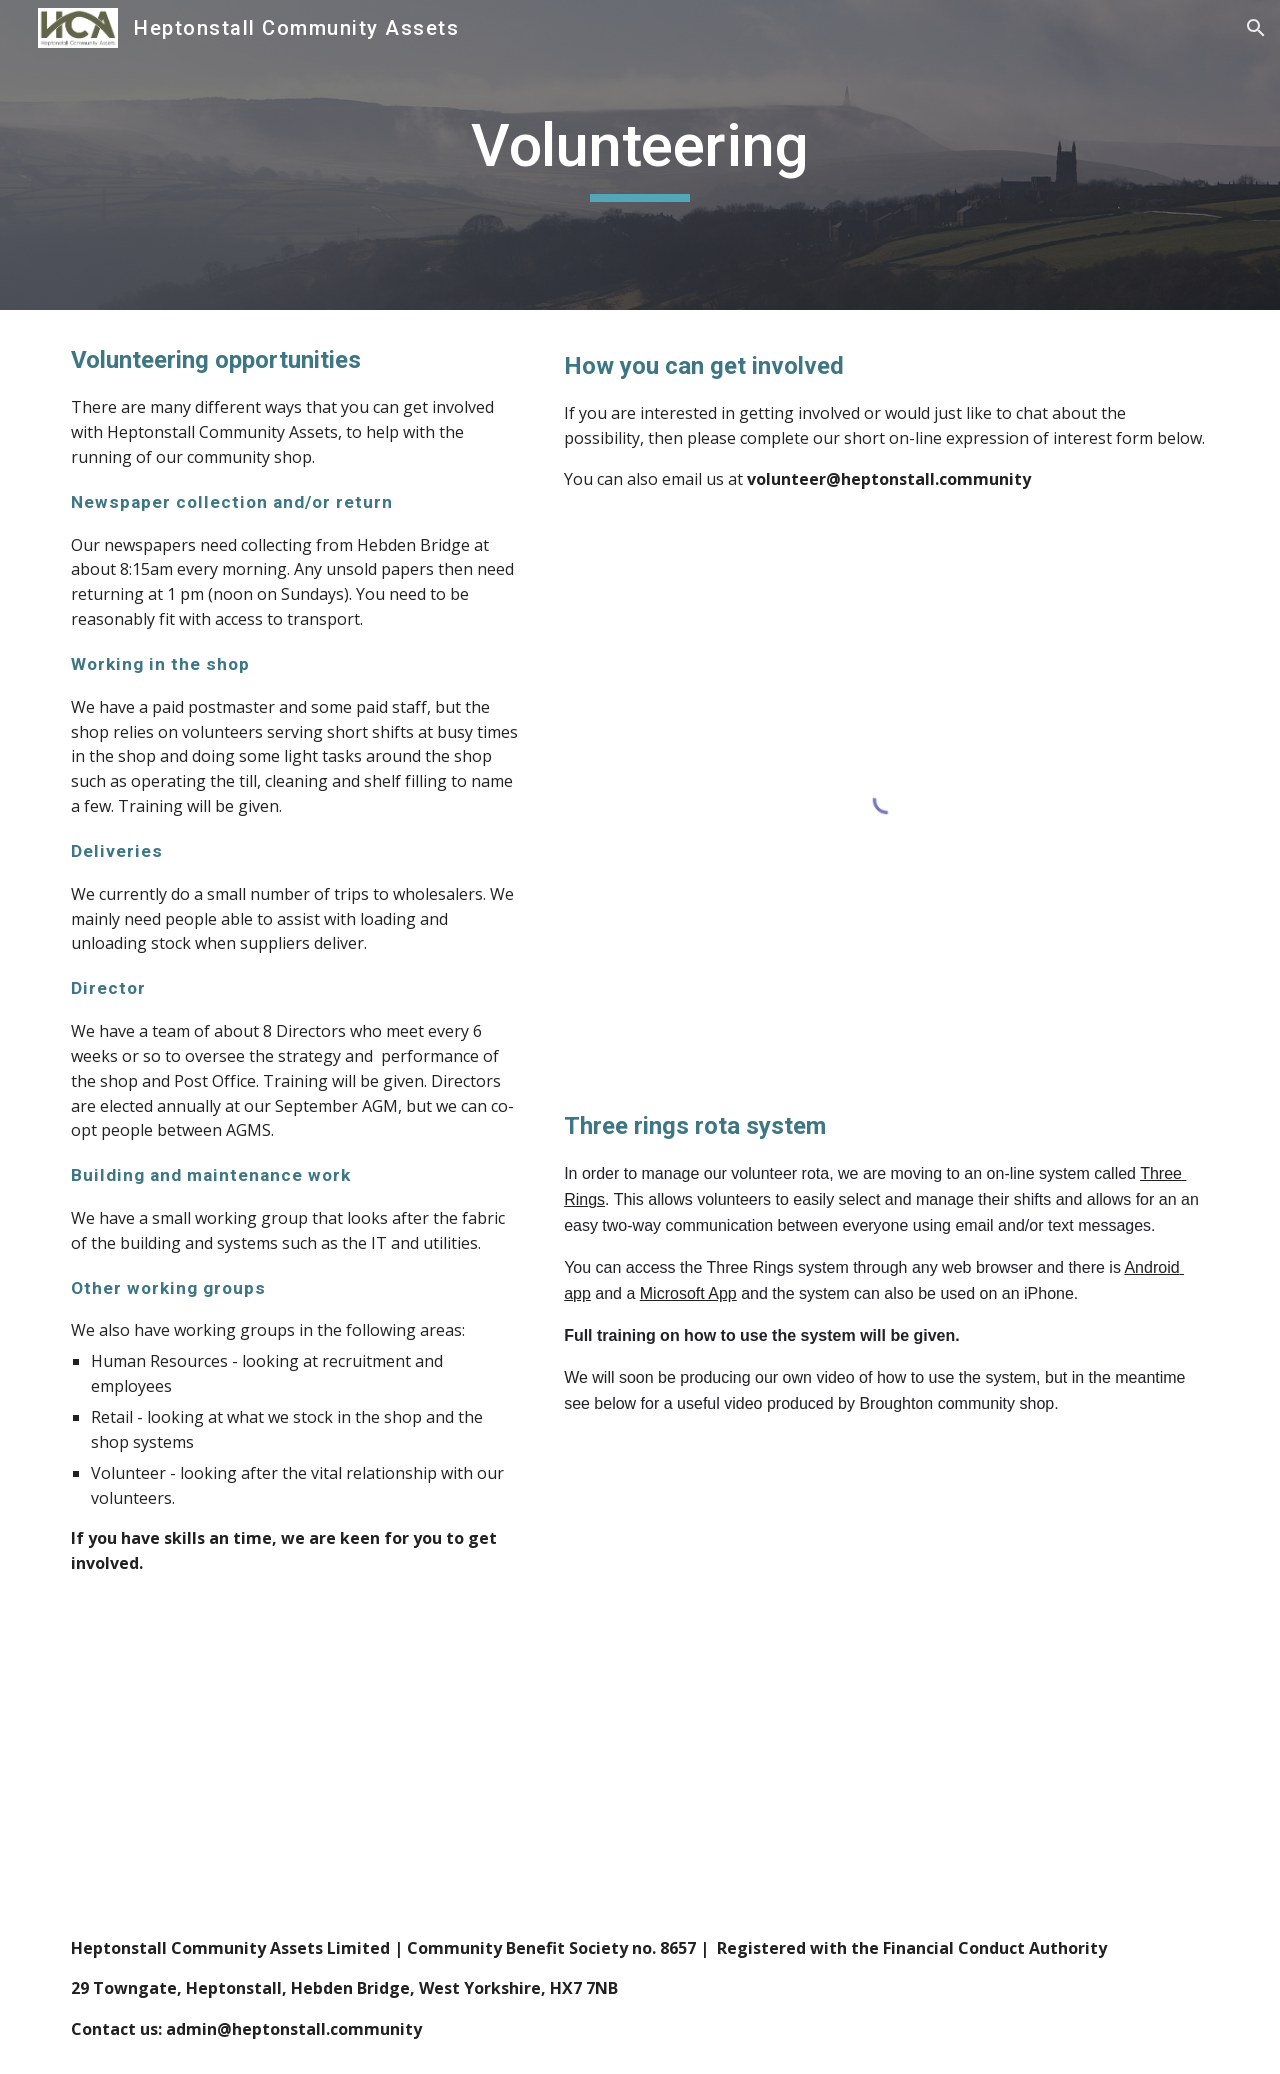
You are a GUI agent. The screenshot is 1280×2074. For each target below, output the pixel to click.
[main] (640, 155)
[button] (1256, 28)
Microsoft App (688, 1293)
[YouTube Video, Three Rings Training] (886, 1655)
